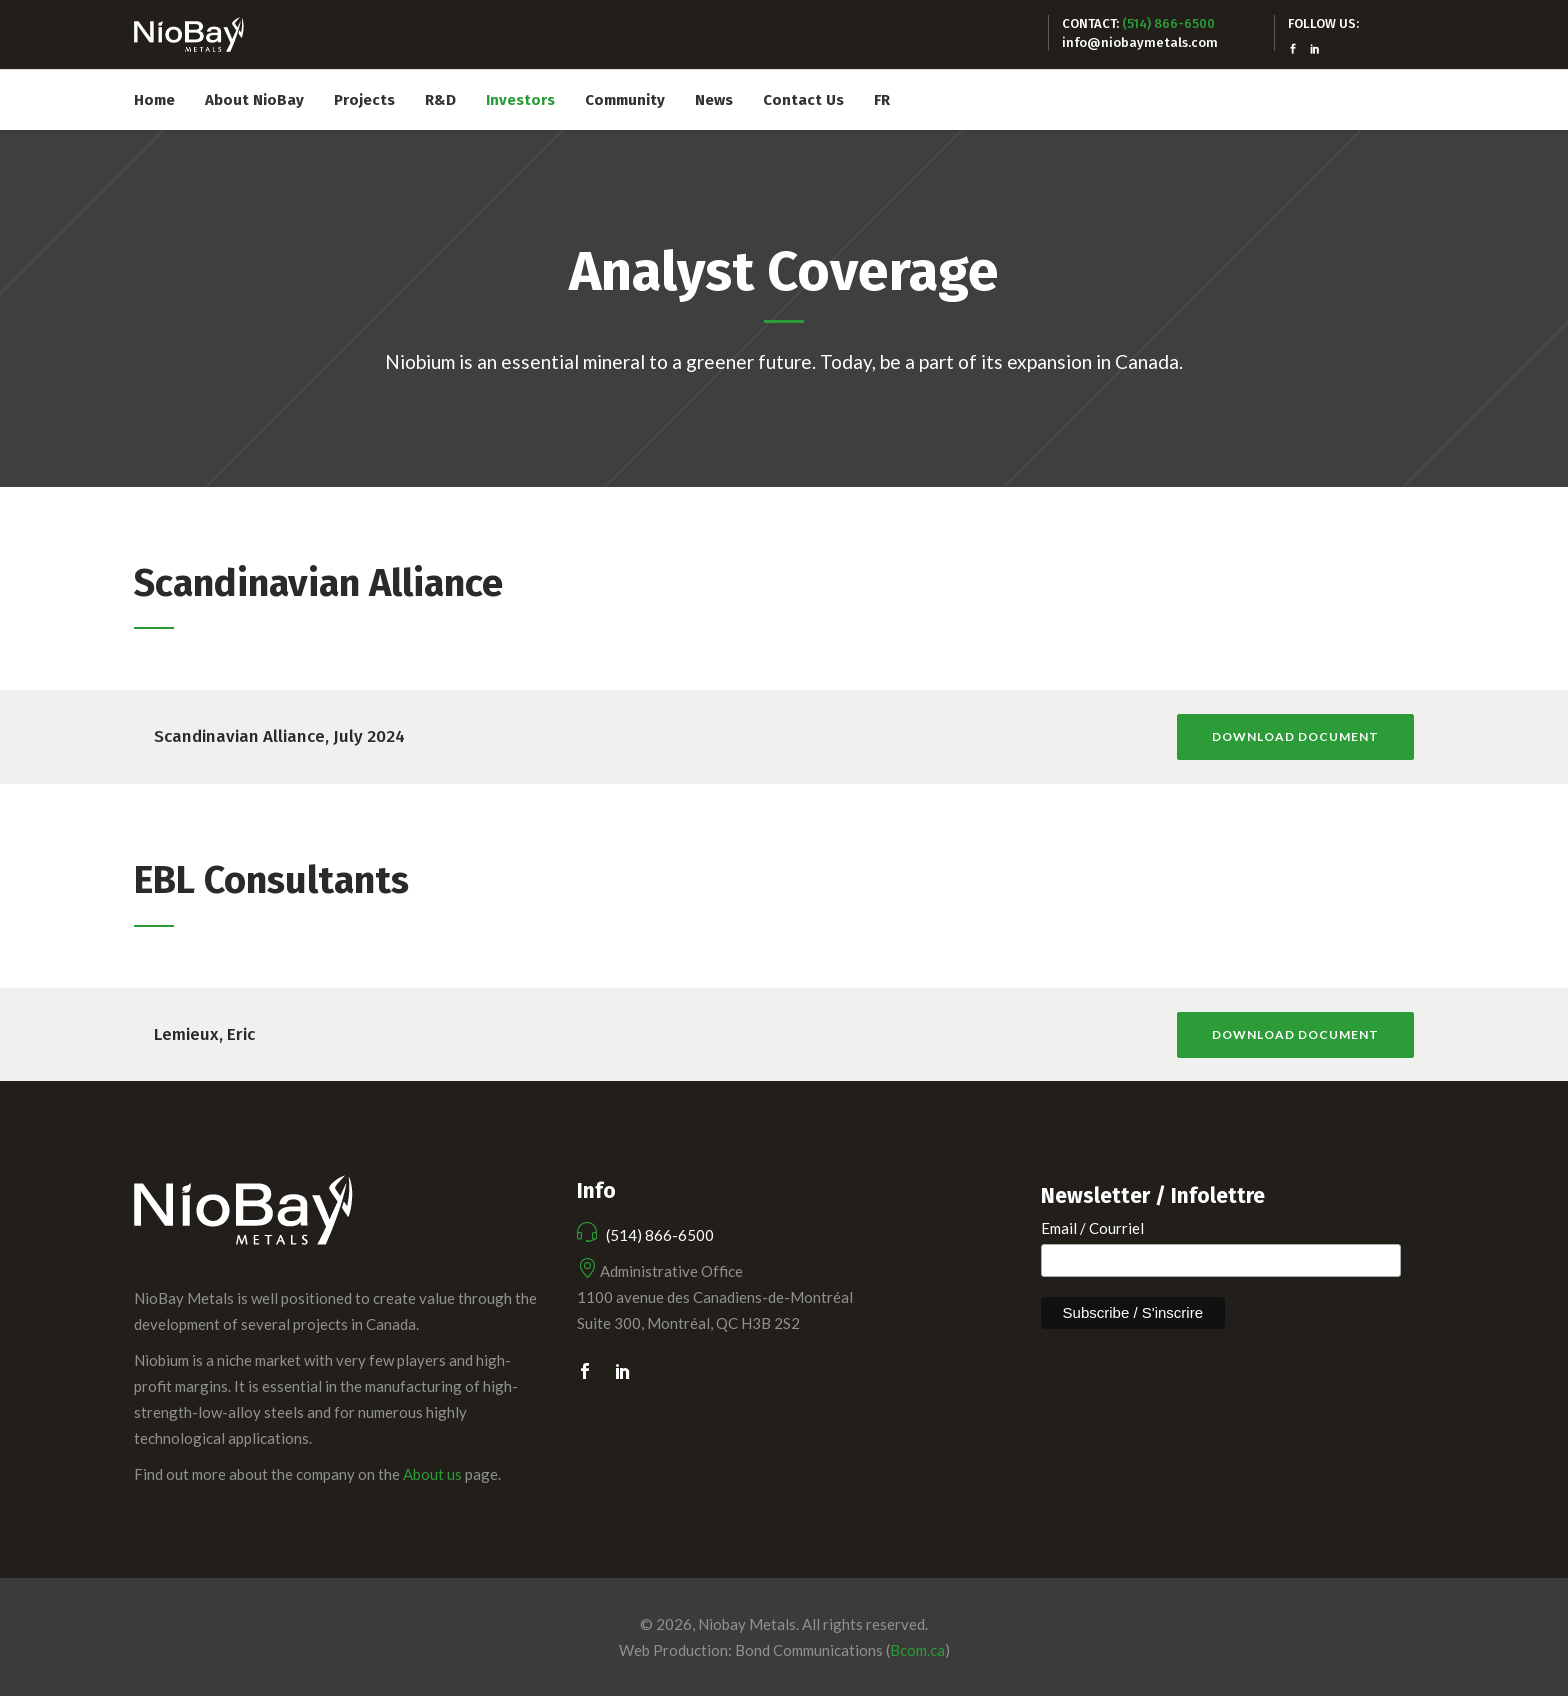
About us (432, 1474)
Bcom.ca (917, 1650)
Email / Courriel (1092, 1228)
